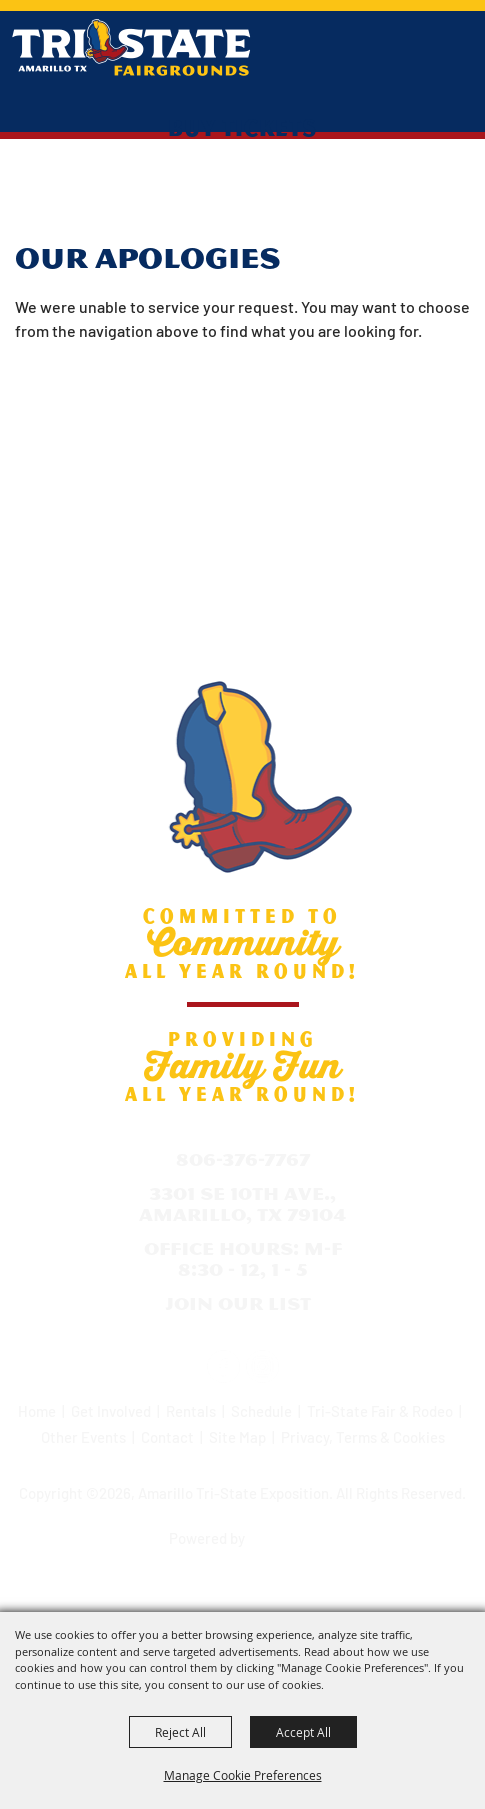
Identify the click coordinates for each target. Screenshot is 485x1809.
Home (37, 1411)
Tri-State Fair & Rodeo (380, 1411)
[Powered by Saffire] (284, 1532)
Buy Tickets (242, 127)
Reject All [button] (180, 1732)
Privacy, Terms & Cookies (363, 1437)
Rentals (191, 1411)
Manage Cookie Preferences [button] (243, 1775)
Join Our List (238, 1303)
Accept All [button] (303, 1732)
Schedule (261, 1411)
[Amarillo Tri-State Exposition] (131, 47)
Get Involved (111, 1411)
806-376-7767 (243, 1159)
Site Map (237, 1437)
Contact (167, 1437)
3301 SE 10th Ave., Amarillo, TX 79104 (242, 1204)
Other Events (83, 1437)
